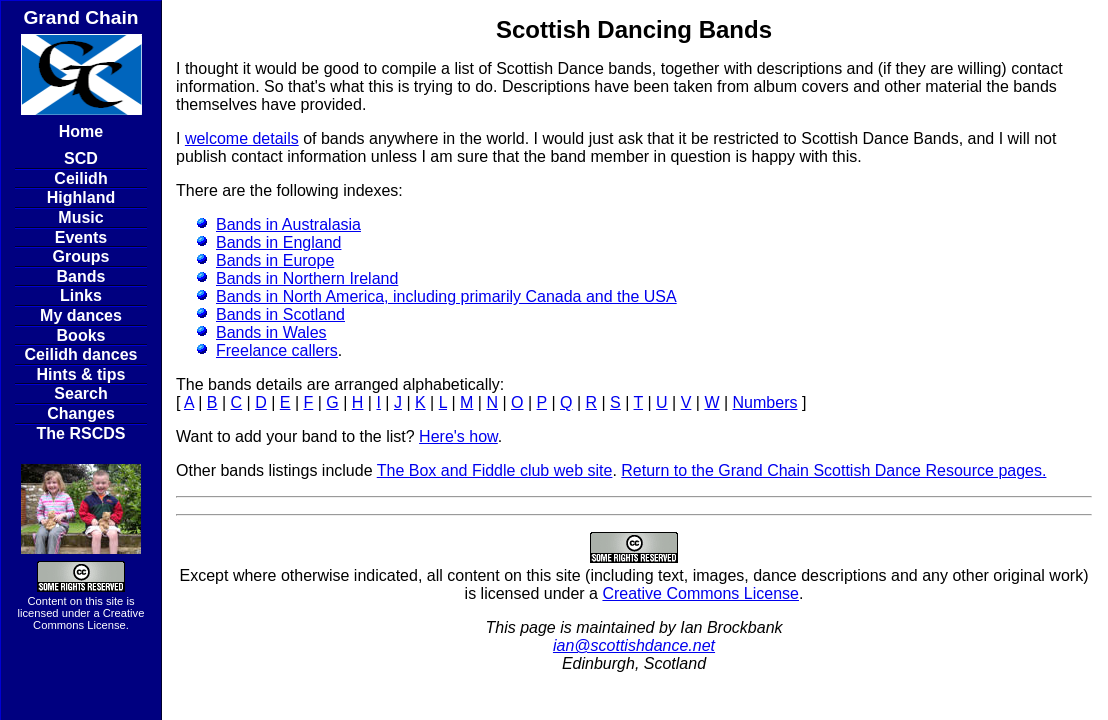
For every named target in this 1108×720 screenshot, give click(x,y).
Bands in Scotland (280, 314)
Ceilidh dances (81, 354)
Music (80, 217)
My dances (81, 315)
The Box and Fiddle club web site (495, 470)
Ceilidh (80, 178)
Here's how (458, 436)
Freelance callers (277, 350)
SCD (81, 158)
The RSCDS (81, 433)
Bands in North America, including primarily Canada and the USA (446, 296)
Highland (81, 197)
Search (80, 393)
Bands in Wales (271, 332)
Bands (81, 276)
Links (81, 295)
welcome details (242, 138)
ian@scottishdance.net (634, 645)
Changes (81, 413)
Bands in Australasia (288, 224)
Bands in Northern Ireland (307, 278)
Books (81, 335)
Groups (81, 256)
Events (81, 237)
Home (81, 131)
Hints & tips (81, 374)
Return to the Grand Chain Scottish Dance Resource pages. (833, 470)
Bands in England (278, 242)
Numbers (765, 402)
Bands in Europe (275, 260)
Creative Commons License (88, 619)
